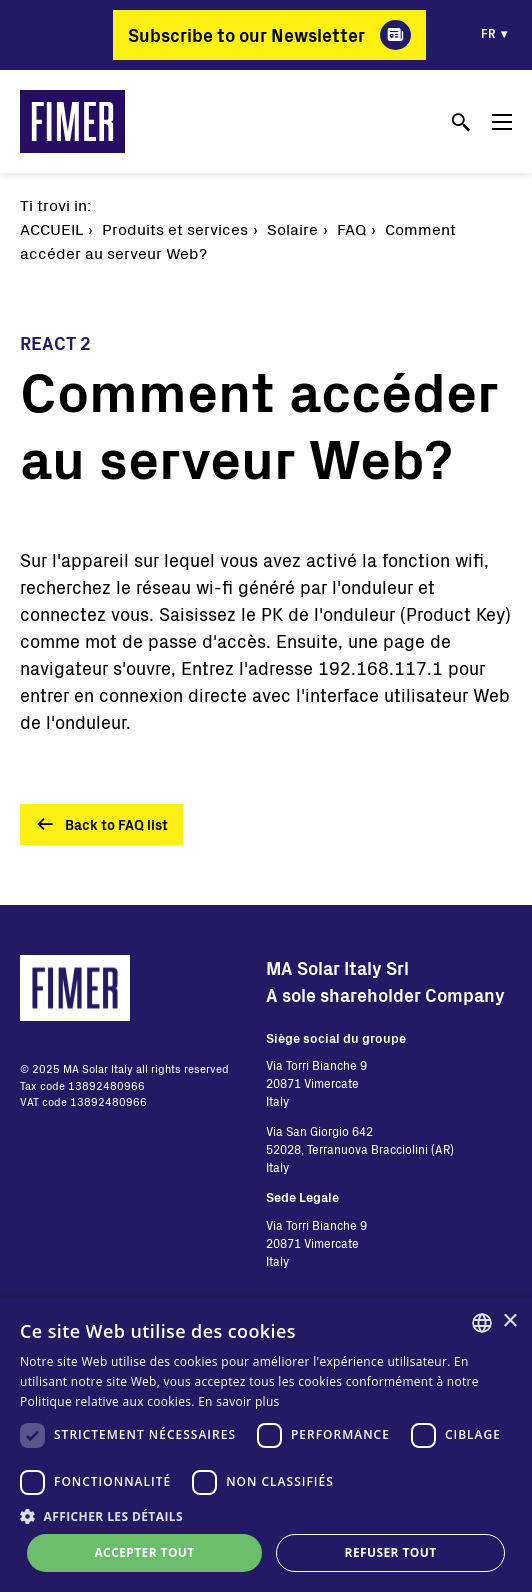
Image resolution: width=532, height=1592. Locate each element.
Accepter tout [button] (144, 1552)
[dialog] (266, 1445)
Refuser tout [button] (391, 1552)
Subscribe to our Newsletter (246, 35)
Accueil (51, 228)
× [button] (509, 1321)
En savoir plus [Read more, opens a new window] (238, 1401)
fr (488, 33)
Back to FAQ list (116, 824)
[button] (266, 1516)
